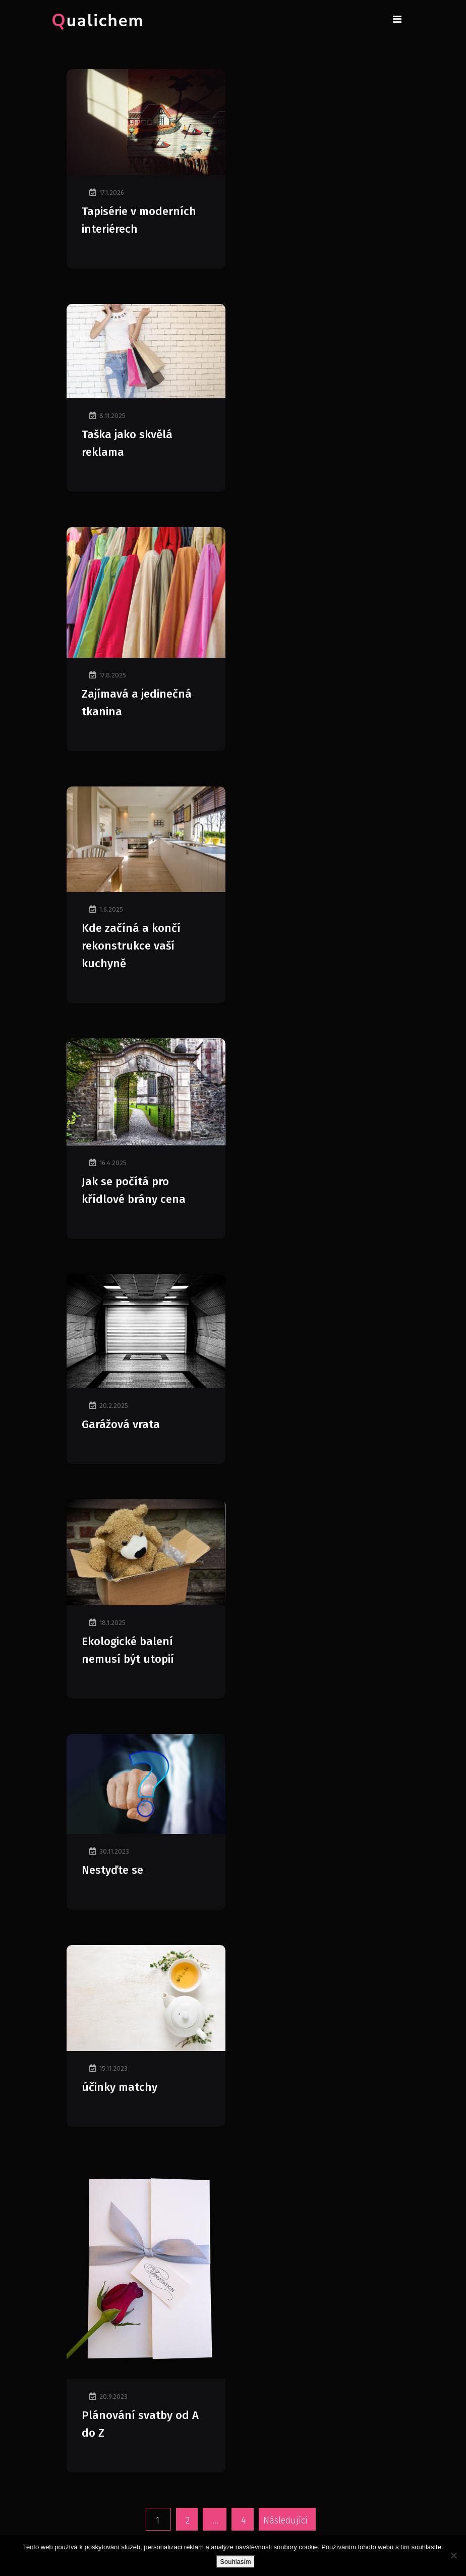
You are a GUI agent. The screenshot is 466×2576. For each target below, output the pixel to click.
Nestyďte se (112, 1870)
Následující (285, 2520)
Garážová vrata (121, 1424)
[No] (453, 2555)
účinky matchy (119, 2087)
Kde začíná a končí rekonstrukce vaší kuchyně (131, 945)
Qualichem (97, 21)
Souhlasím (235, 2561)
